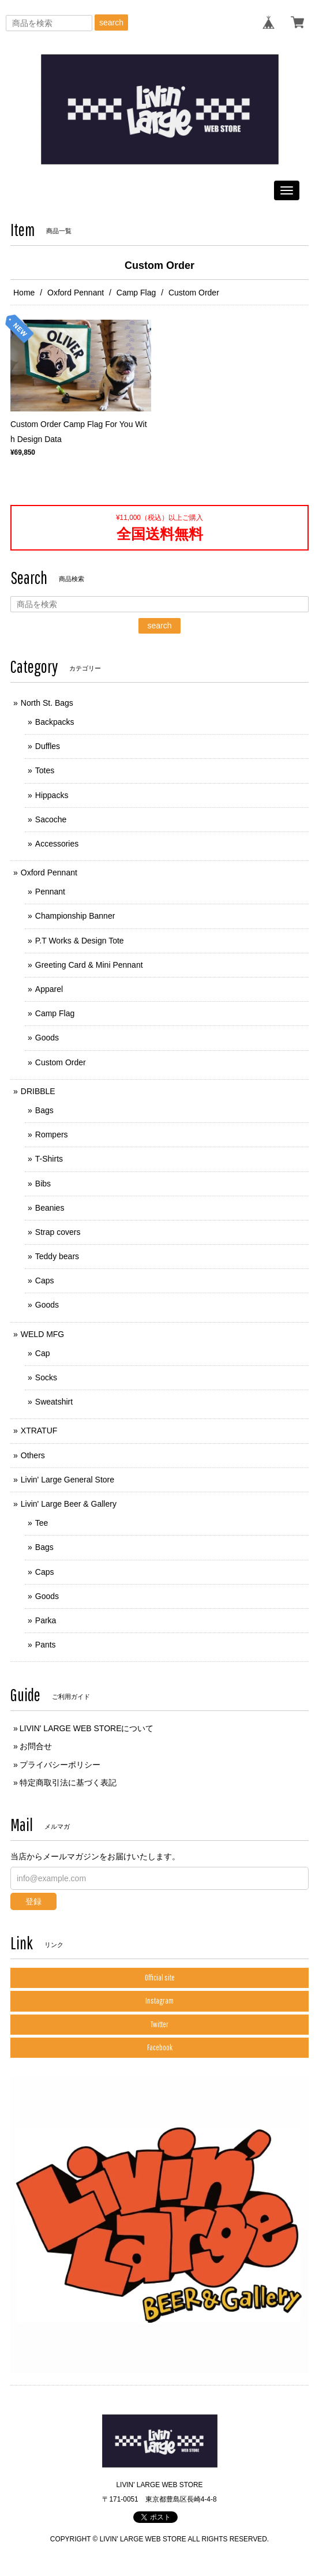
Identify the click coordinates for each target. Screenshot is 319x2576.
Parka (46, 1620)
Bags (44, 1110)
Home (24, 292)
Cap (42, 1353)
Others (33, 1455)
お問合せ (36, 1746)
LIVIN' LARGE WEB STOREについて (87, 1728)
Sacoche (50, 819)
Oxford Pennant (75, 292)
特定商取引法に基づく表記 (68, 1782)
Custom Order (60, 1062)
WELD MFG (42, 1334)
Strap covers (58, 1232)
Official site (160, 1977)
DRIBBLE (38, 1091)
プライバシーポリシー (60, 1764)
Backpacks (54, 722)
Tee (41, 1522)
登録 (33, 1901)
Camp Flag (136, 292)
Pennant (50, 891)
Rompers (51, 1134)
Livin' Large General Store (67, 1479)
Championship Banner (75, 915)
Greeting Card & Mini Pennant (89, 964)
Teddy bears (57, 1256)
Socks (46, 1377)
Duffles (47, 746)
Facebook (159, 2047)
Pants (45, 1644)
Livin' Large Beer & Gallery (69, 1503)
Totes (44, 770)
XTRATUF (39, 1430)
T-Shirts (49, 1158)
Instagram (159, 2000)
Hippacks (52, 795)
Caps (44, 1280)
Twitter (159, 2024)
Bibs (43, 1183)
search (111, 22)
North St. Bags (47, 702)
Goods (47, 1037)
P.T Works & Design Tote (79, 940)
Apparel (49, 989)
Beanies (50, 1207)
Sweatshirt (54, 1401)
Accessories (56, 843)
